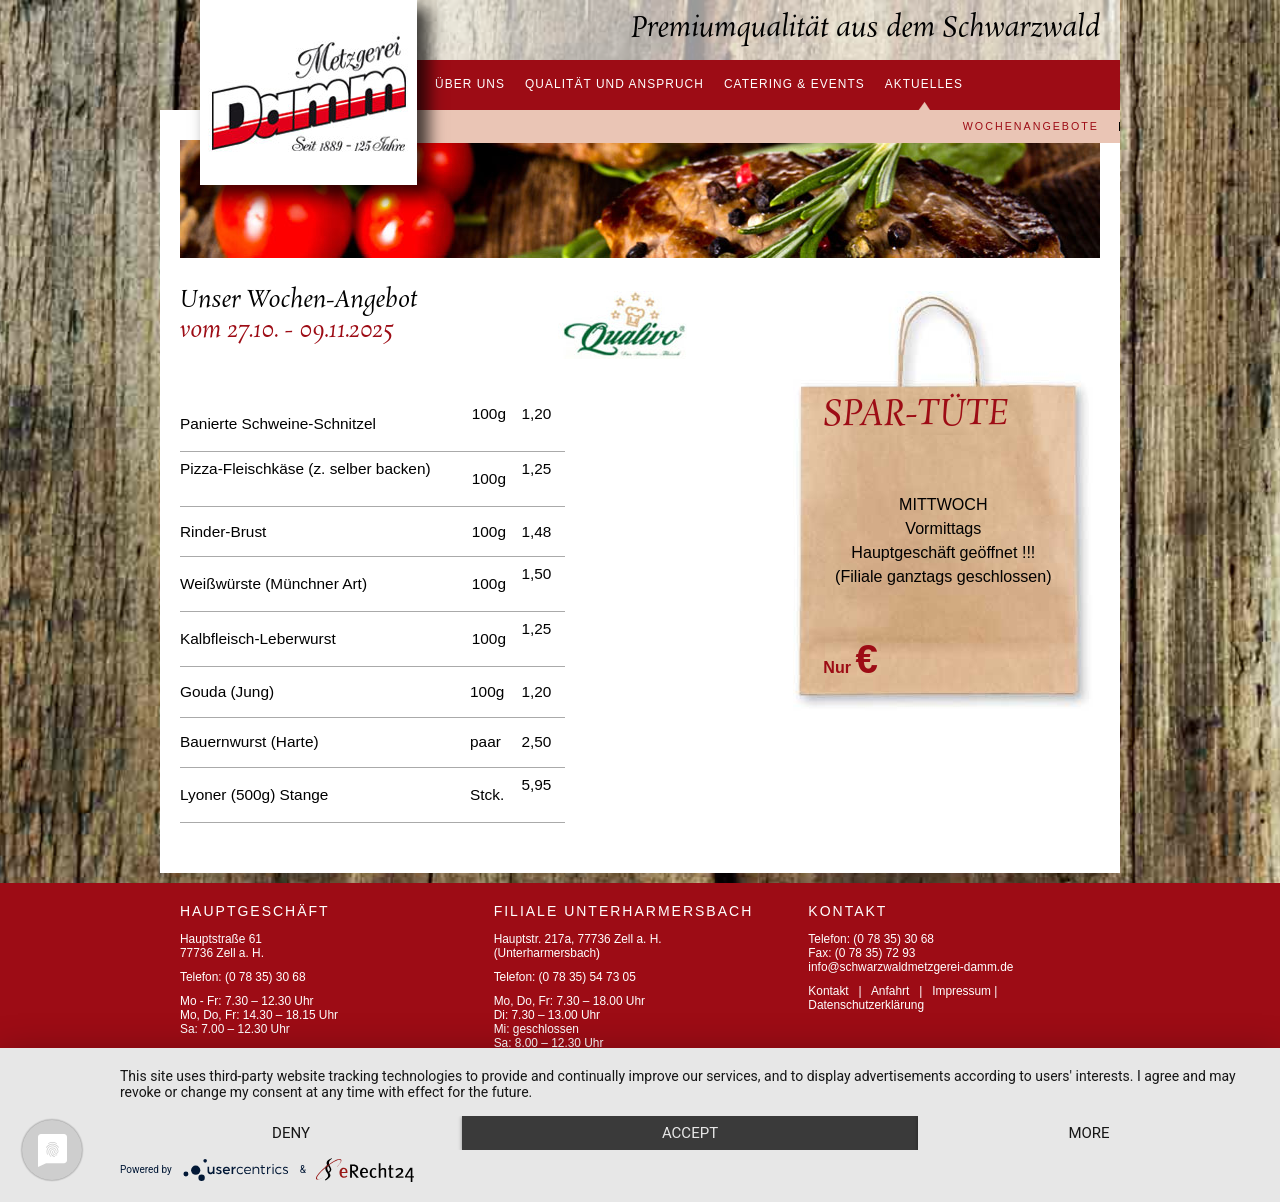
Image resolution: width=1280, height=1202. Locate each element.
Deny (291, 1133)
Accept (690, 1133)
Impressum (961, 991)
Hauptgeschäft (255, 911)
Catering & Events (794, 84)
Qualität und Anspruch (614, 84)
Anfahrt (890, 991)
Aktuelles (924, 84)
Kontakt (828, 991)
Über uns (470, 84)
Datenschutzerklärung (866, 1005)
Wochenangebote (1031, 127)
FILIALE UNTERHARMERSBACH (624, 911)
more (1088, 1133)
